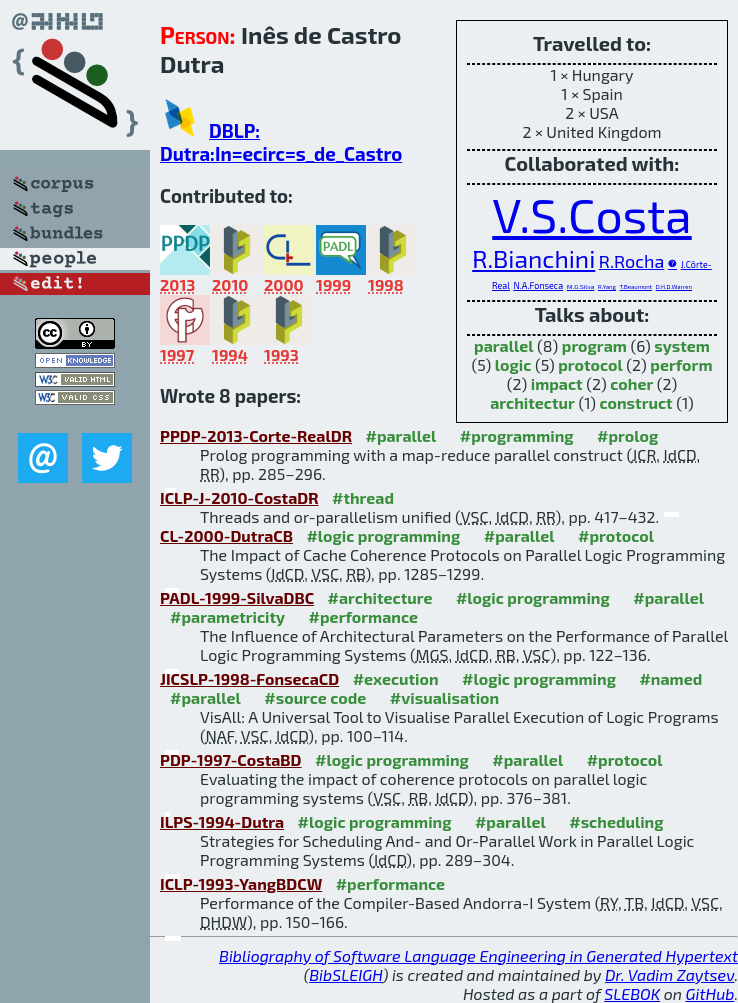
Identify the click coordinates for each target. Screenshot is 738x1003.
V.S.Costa (591, 214)
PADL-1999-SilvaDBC (237, 597)
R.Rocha (631, 261)
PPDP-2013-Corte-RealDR (256, 435)
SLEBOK (632, 993)
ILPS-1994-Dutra (222, 821)
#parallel (400, 435)
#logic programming (383, 535)
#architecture (380, 597)
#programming (517, 435)
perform (681, 364)
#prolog (627, 435)
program (594, 345)
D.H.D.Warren (674, 286)
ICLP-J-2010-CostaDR (239, 497)
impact (557, 383)
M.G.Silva (581, 286)
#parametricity (227, 616)
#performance (363, 616)
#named (670, 678)
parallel (503, 345)
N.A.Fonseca (538, 285)
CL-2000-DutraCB (226, 535)
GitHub (710, 993)
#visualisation (444, 697)
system (682, 345)
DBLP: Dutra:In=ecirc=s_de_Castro (281, 142)
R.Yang (607, 286)
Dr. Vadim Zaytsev (669, 974)
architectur (532, 402)
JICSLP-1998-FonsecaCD (249, 678)
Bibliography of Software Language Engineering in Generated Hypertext (478, 955)
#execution (396, 678)
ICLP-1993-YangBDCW (241, 883)
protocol (590, 364)
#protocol (616, 535)
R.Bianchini (533, 258)
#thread (363, 497)
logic (513, 364)
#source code (315, 697)
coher (631, 383)
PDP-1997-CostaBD (231, 759)
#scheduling (616, 821)
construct (635, 402)
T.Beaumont (636, 286)
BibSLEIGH (345, 974)
